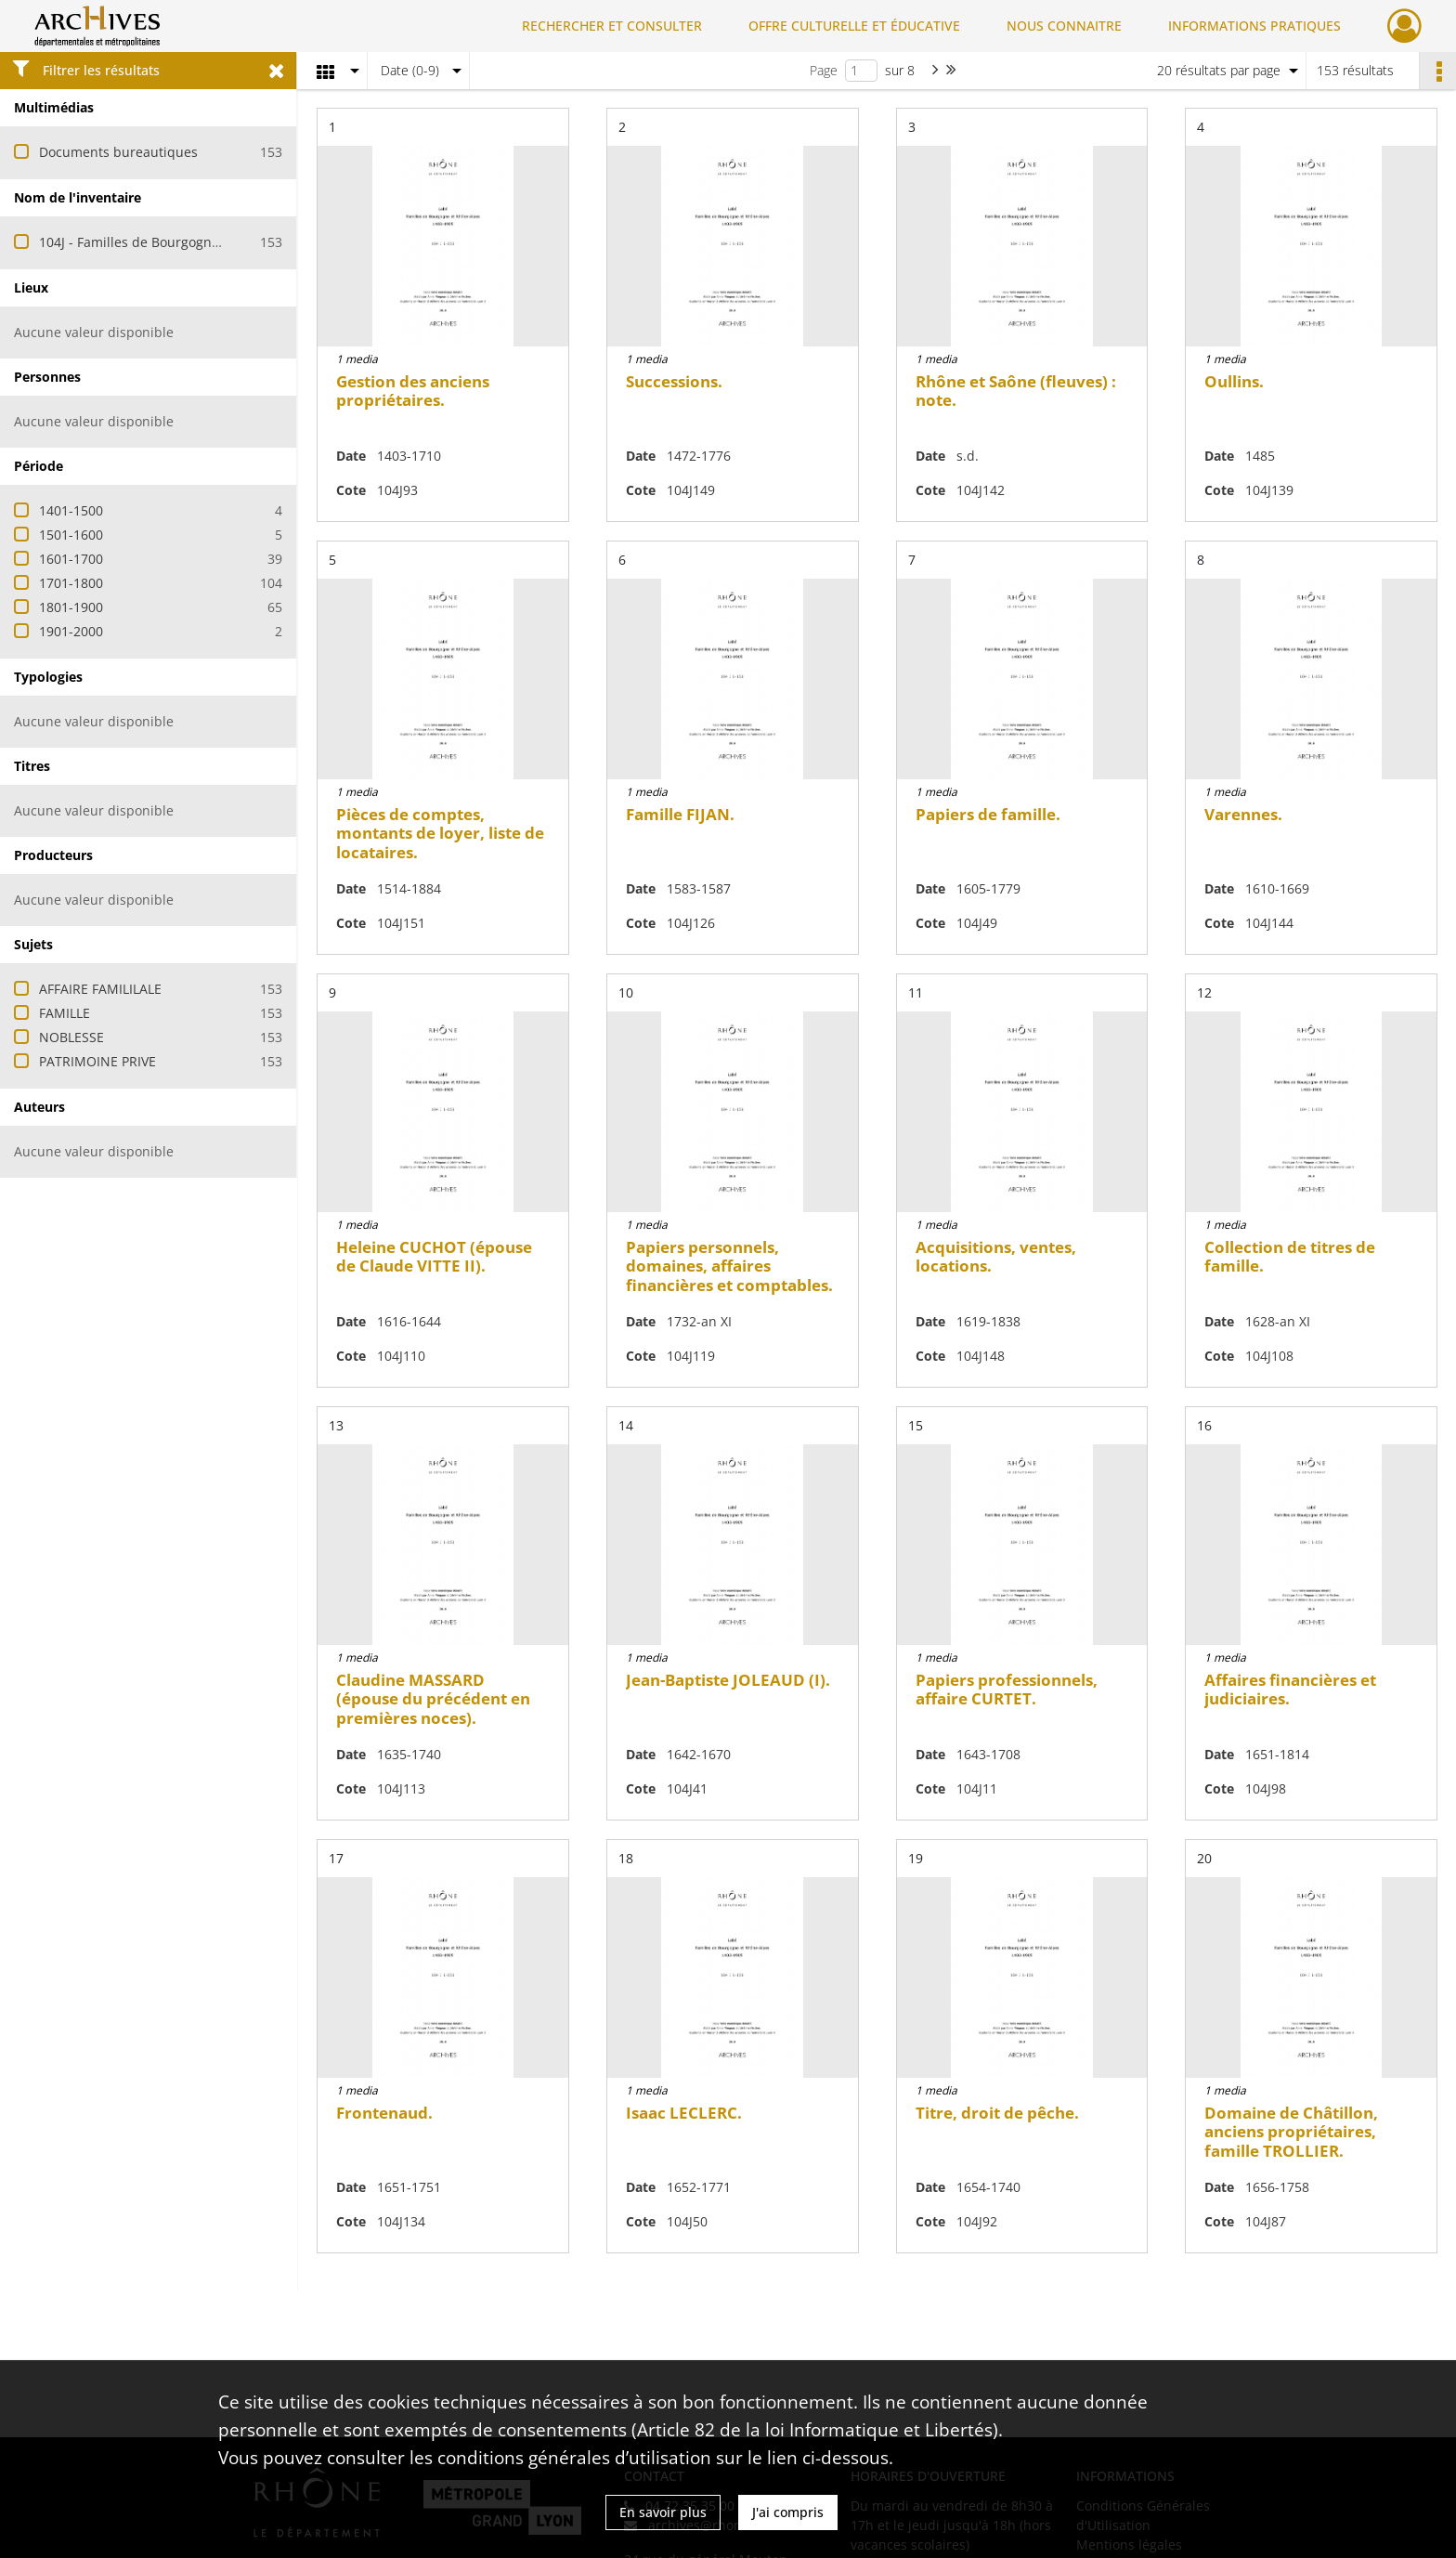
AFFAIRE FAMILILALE (100, 989)
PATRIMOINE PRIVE (97, 1061)
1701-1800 (71, 583)
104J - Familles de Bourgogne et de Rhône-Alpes (188, 242)
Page (824, 70)
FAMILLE (64, 1013)
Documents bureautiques (118, 152)
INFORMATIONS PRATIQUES (1254, 25)
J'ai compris (788, 2512)
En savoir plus (663, 2512)
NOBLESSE (71, 1037)
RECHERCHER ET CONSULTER (612, 25)
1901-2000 (71, 631)
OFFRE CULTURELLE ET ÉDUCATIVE (854, 25)
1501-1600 (71, 534)
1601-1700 (71, 559)
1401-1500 (71, 510)
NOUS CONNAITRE (1064, 25)
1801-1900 (71, 607)
